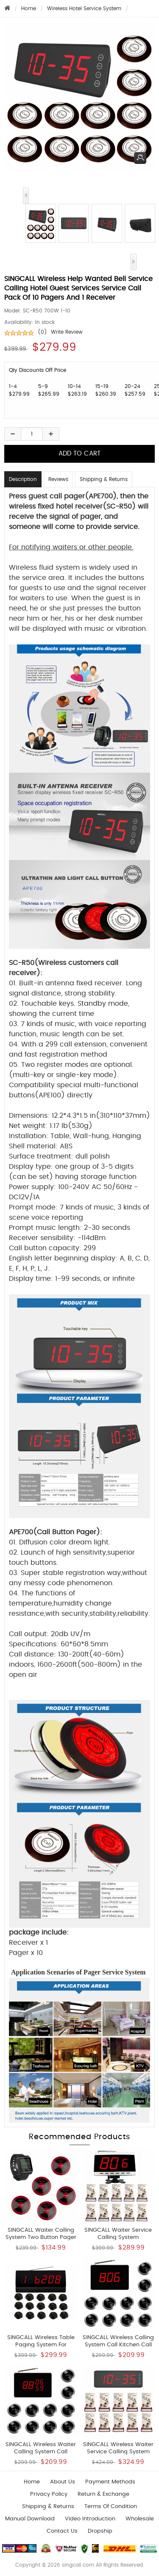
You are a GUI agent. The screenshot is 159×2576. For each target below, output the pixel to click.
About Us (62, 2482)
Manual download (30, 2519)
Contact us (62, 2531)
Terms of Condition (110, 2506)
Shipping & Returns (104, 479)
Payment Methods (110, 2482)
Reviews (58, 479)
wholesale (140, 2519)
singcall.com (78, 2565)
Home (28, 8)
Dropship (100, 2531)
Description (23, 479)
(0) (42, 332)
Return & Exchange (103, 2494)
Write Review (67, 332)
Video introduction (90, 2519)
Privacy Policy (48, 2494)
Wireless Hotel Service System (84, 8)
